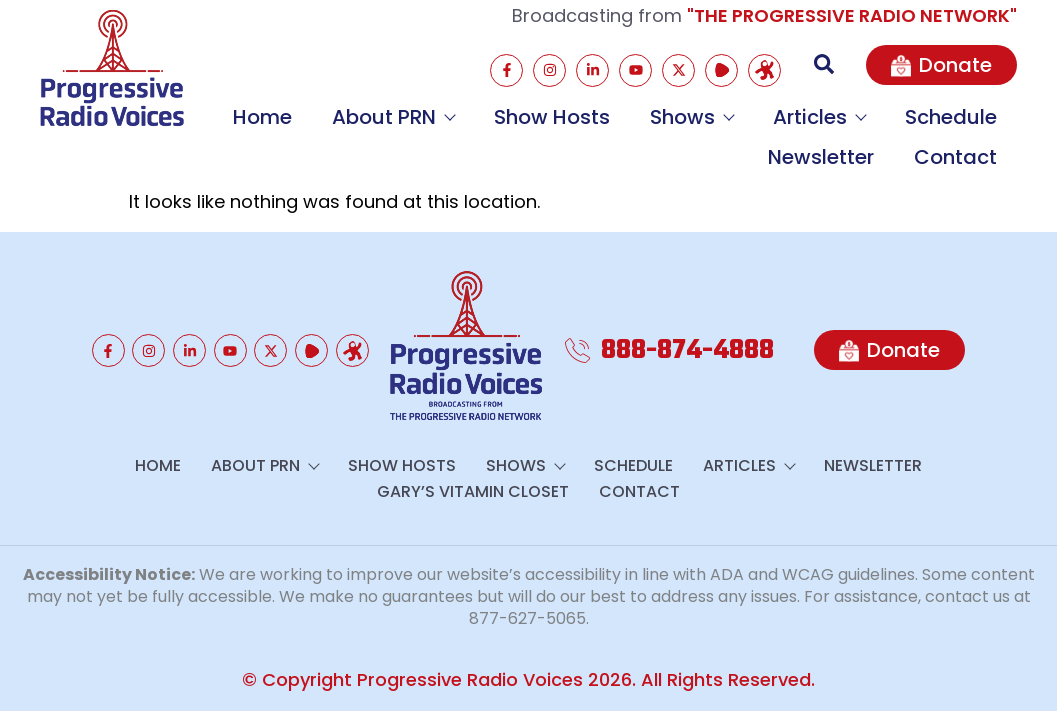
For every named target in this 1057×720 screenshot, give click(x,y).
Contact (955, 157)
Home (262, 117)
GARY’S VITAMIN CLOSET (473, 491)
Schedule (951, 117)
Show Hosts (552, 117)
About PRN (393, 117)
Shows (691, 117)
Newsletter (821, 157)
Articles (819, 117)
